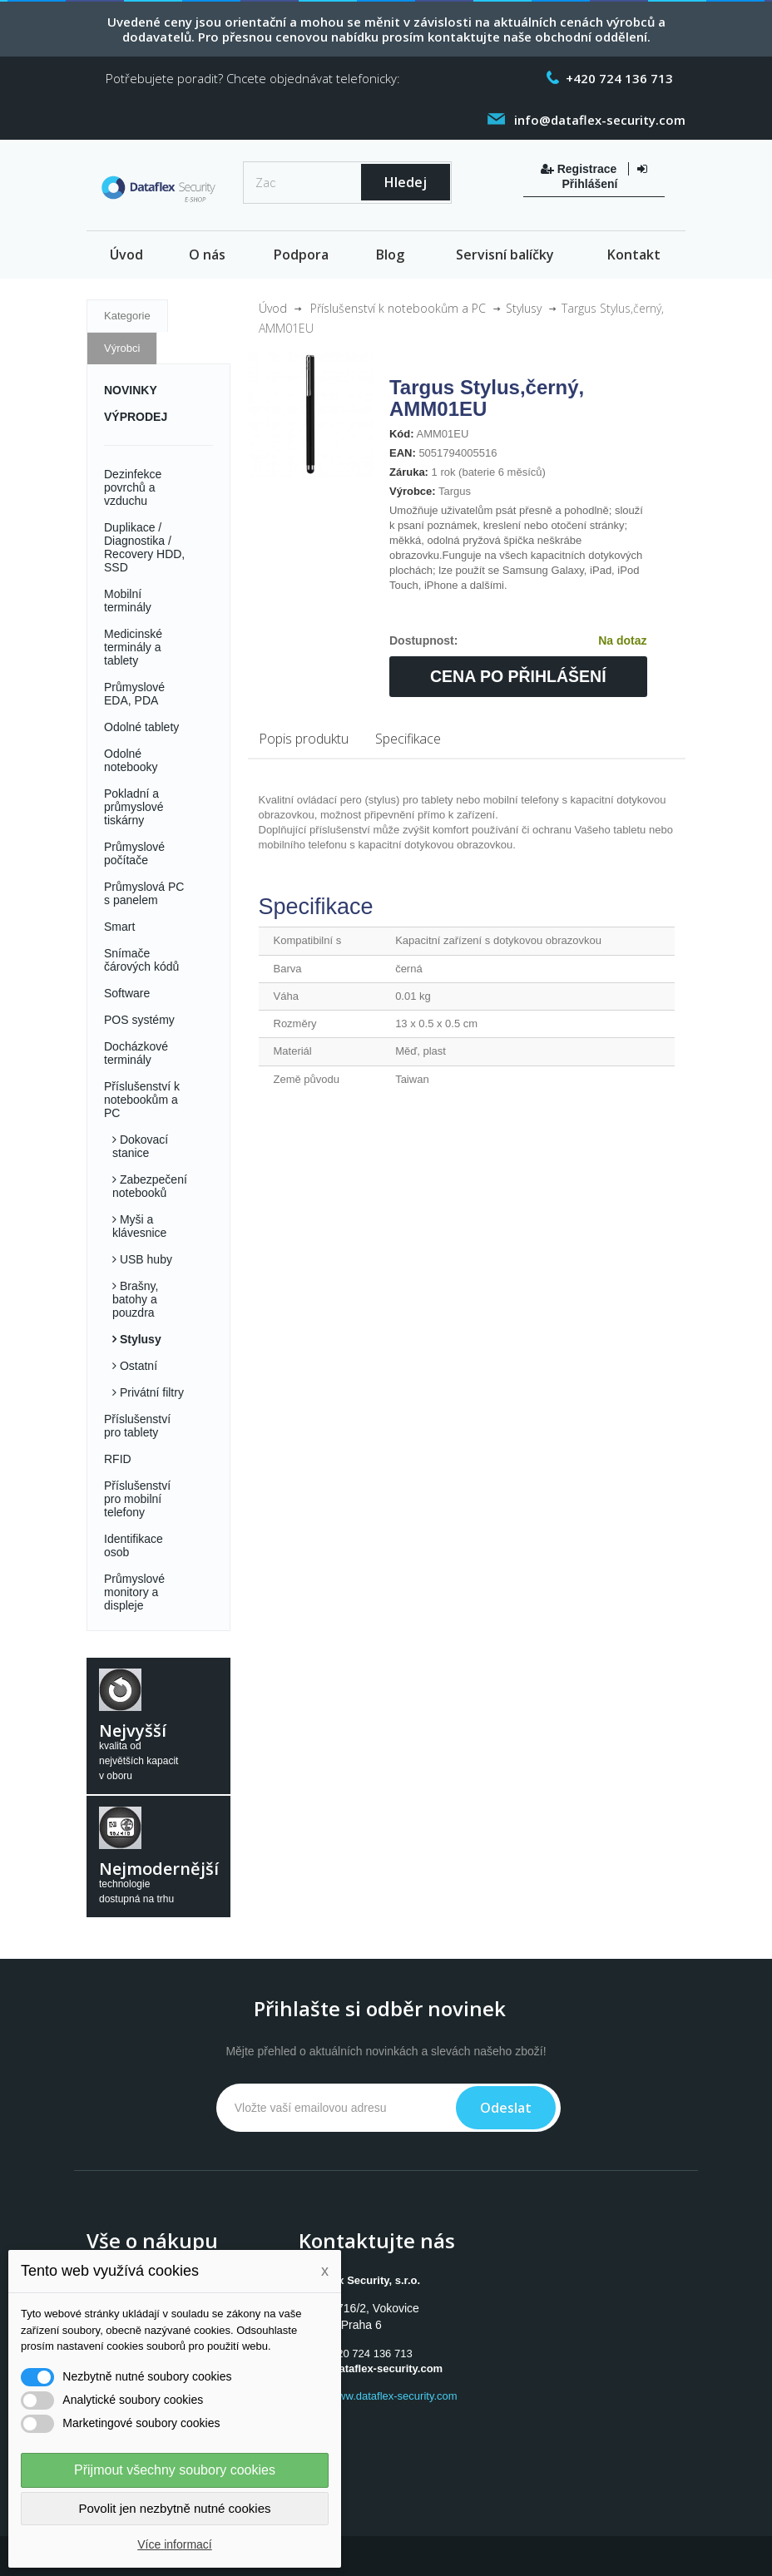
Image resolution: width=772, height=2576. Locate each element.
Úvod (126, 254)
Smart (119, 926)
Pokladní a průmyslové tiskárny (134, 807)
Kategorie (127, 315)
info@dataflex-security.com (372, 2368)
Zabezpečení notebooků (149, 1186)
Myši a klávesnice (139, 1226)
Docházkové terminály (136, 1053)
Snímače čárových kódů (141, 960)
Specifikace (408, 738)
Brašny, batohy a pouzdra (135, 1299)
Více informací (174, 2544)
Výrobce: (412, 491)
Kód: (401, 434)
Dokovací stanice (140, 1146)
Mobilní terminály (127, 600)
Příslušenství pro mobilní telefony (137, 1499)
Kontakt (634, 254)
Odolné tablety (141, 727)
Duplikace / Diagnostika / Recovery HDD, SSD (144, 547)
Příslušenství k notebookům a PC (142, 1100)
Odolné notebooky (131, 760)
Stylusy (138, 1339)
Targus (454, 491)
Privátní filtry (150, 1392)
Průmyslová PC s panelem (144, 893)
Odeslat (506, 2108)
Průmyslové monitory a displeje (134, 1592)
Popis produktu (304, 738)
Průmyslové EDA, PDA (134, 693)
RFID (117, 1459)
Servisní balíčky (505, 254)
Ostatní (136, 1365)
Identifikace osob (133, 1545)
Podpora (301, 254)
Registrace (580, 169)
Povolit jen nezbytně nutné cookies (175, 2508)
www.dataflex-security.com (394, 2396)
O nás (207, 254)
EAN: (402, 453)
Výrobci (122, 348)
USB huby (144, 1259)
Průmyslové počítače (134, 853)
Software (127, 993)
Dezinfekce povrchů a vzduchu (132, 487)
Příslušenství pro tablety (137, 1425)
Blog (390, 254)
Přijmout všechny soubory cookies (174, 2470)
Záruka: (408, 472)
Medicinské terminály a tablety (133, 647)
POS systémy (139, 1019)
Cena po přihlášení (518, 676)
